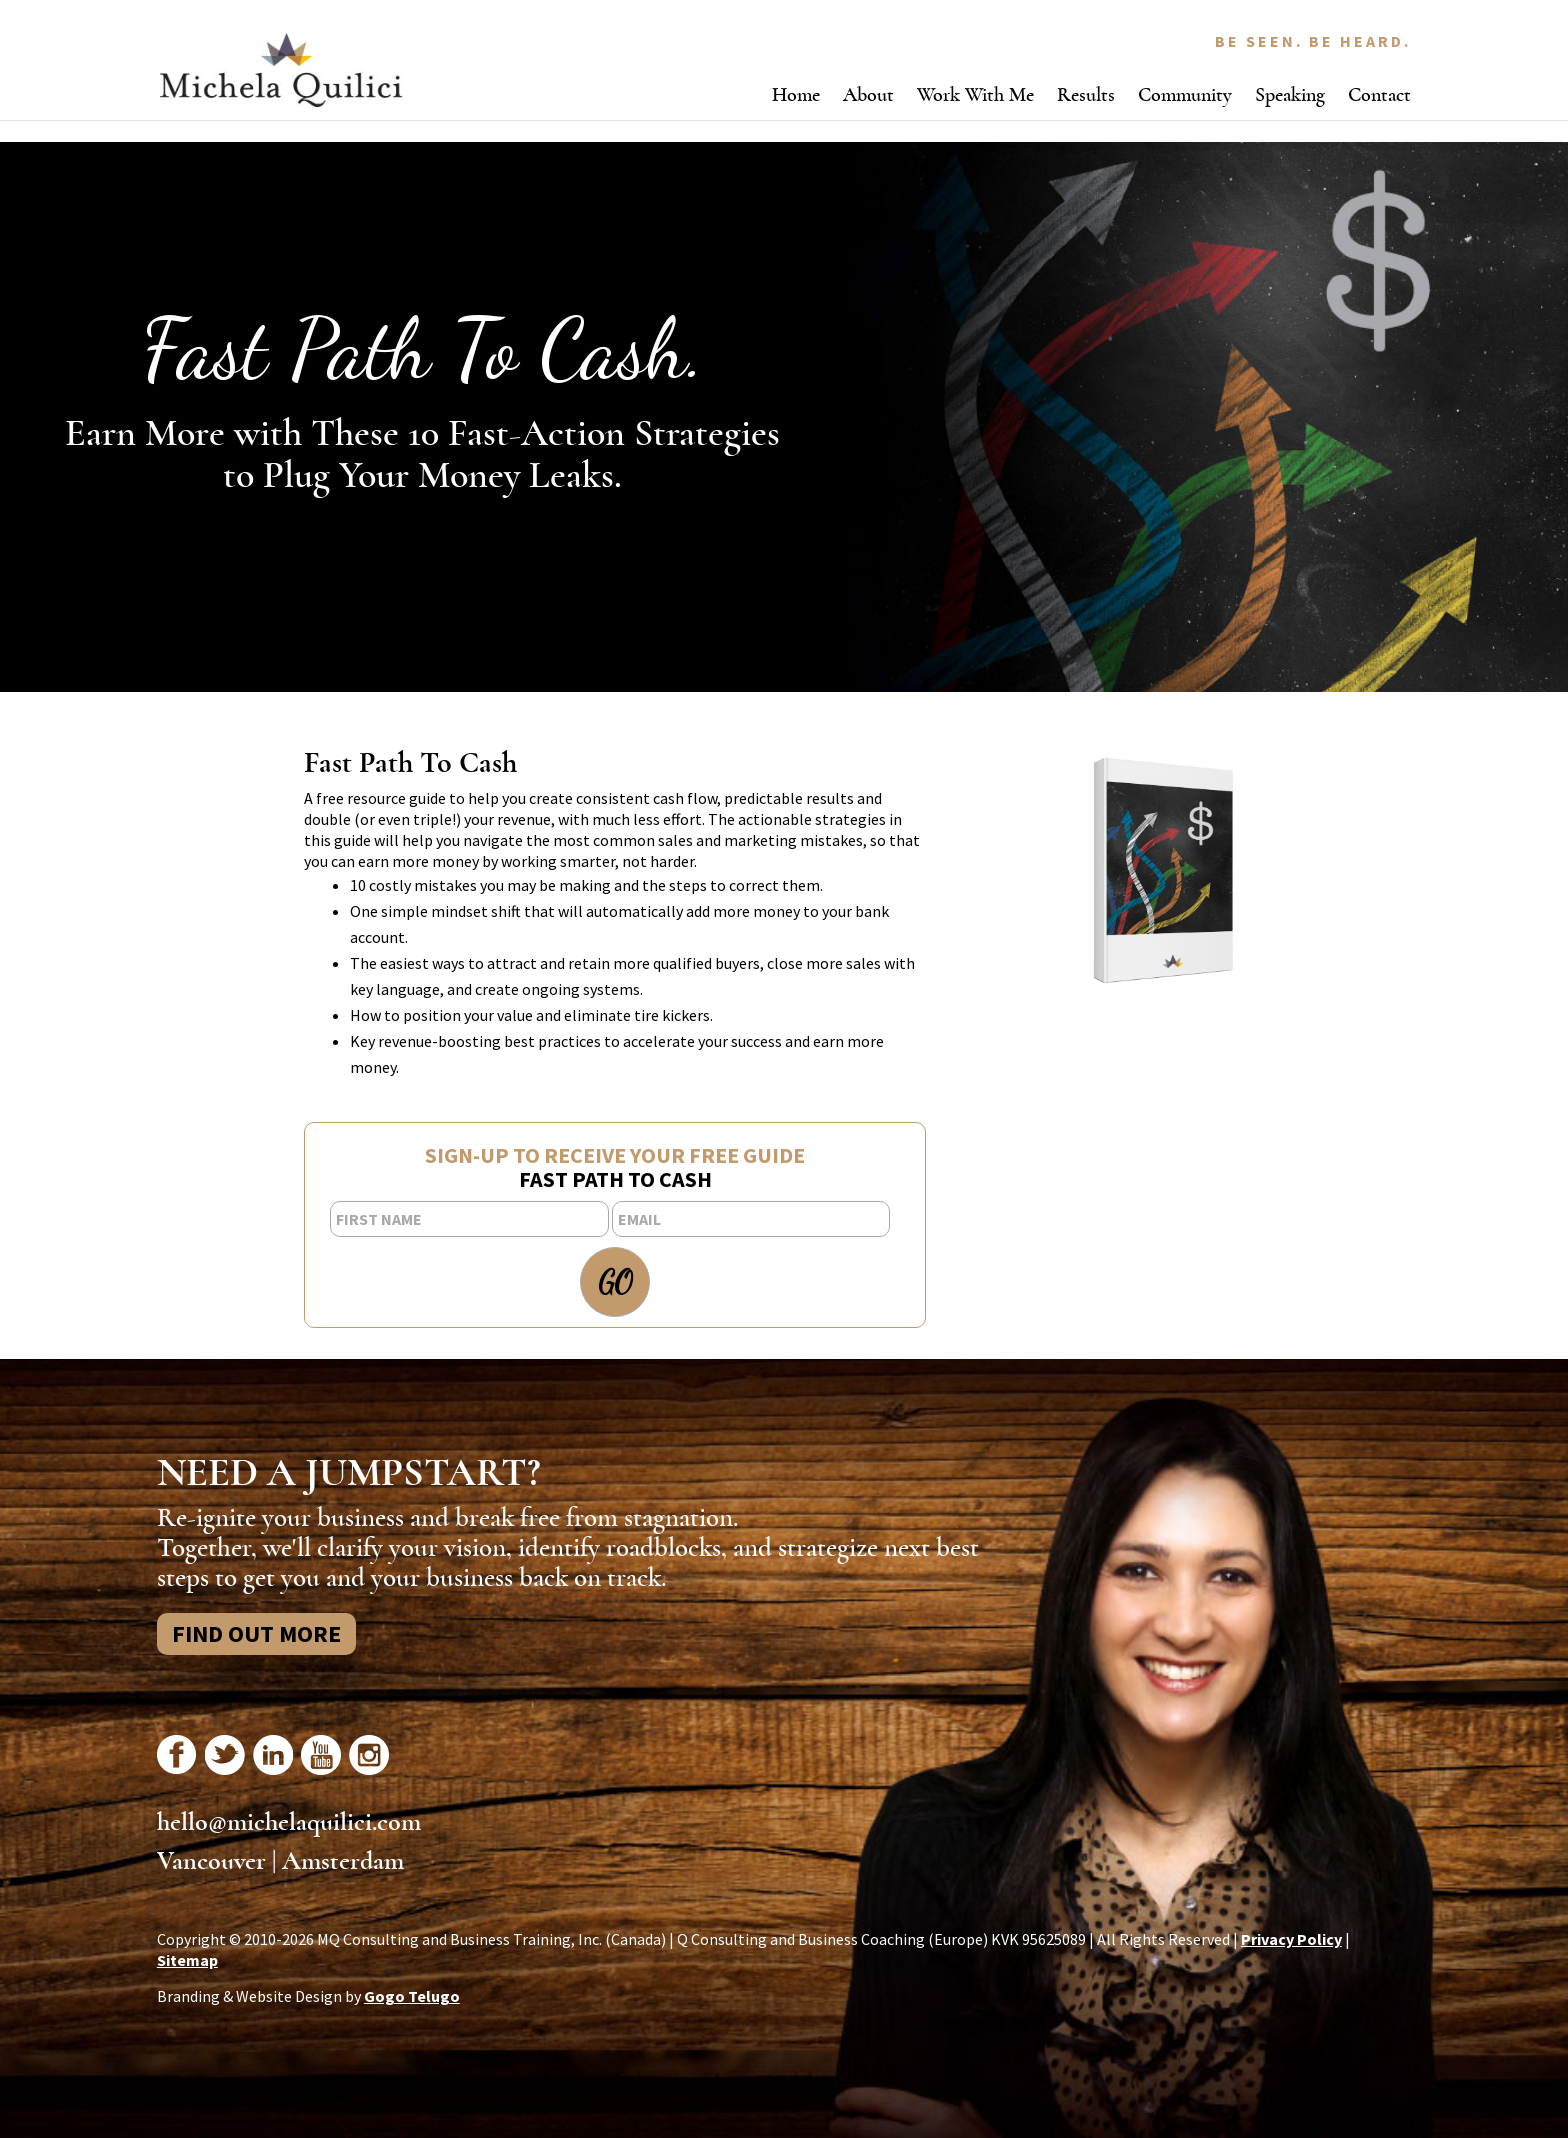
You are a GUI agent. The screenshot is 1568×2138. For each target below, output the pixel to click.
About (868, 94)
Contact (1379, 94)
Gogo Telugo (412, 1996)
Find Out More (256, 1633)
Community (1185, 94)
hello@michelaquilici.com (289, 1822)
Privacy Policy (1291, 1939)
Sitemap (187, 1960)
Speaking (1290, 94)
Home (796, 94)
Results (1086, 94)
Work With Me (975, 94)
